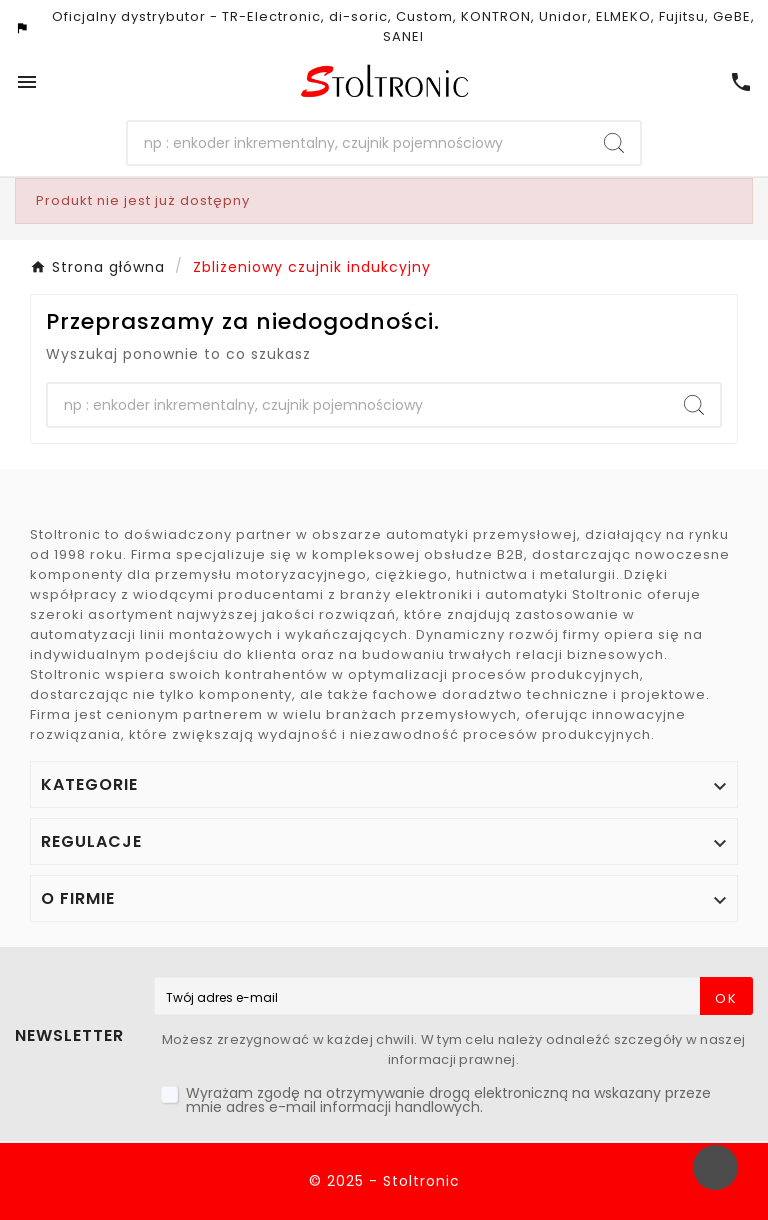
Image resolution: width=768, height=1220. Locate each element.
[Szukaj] (358, 143)
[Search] (614, 143)
